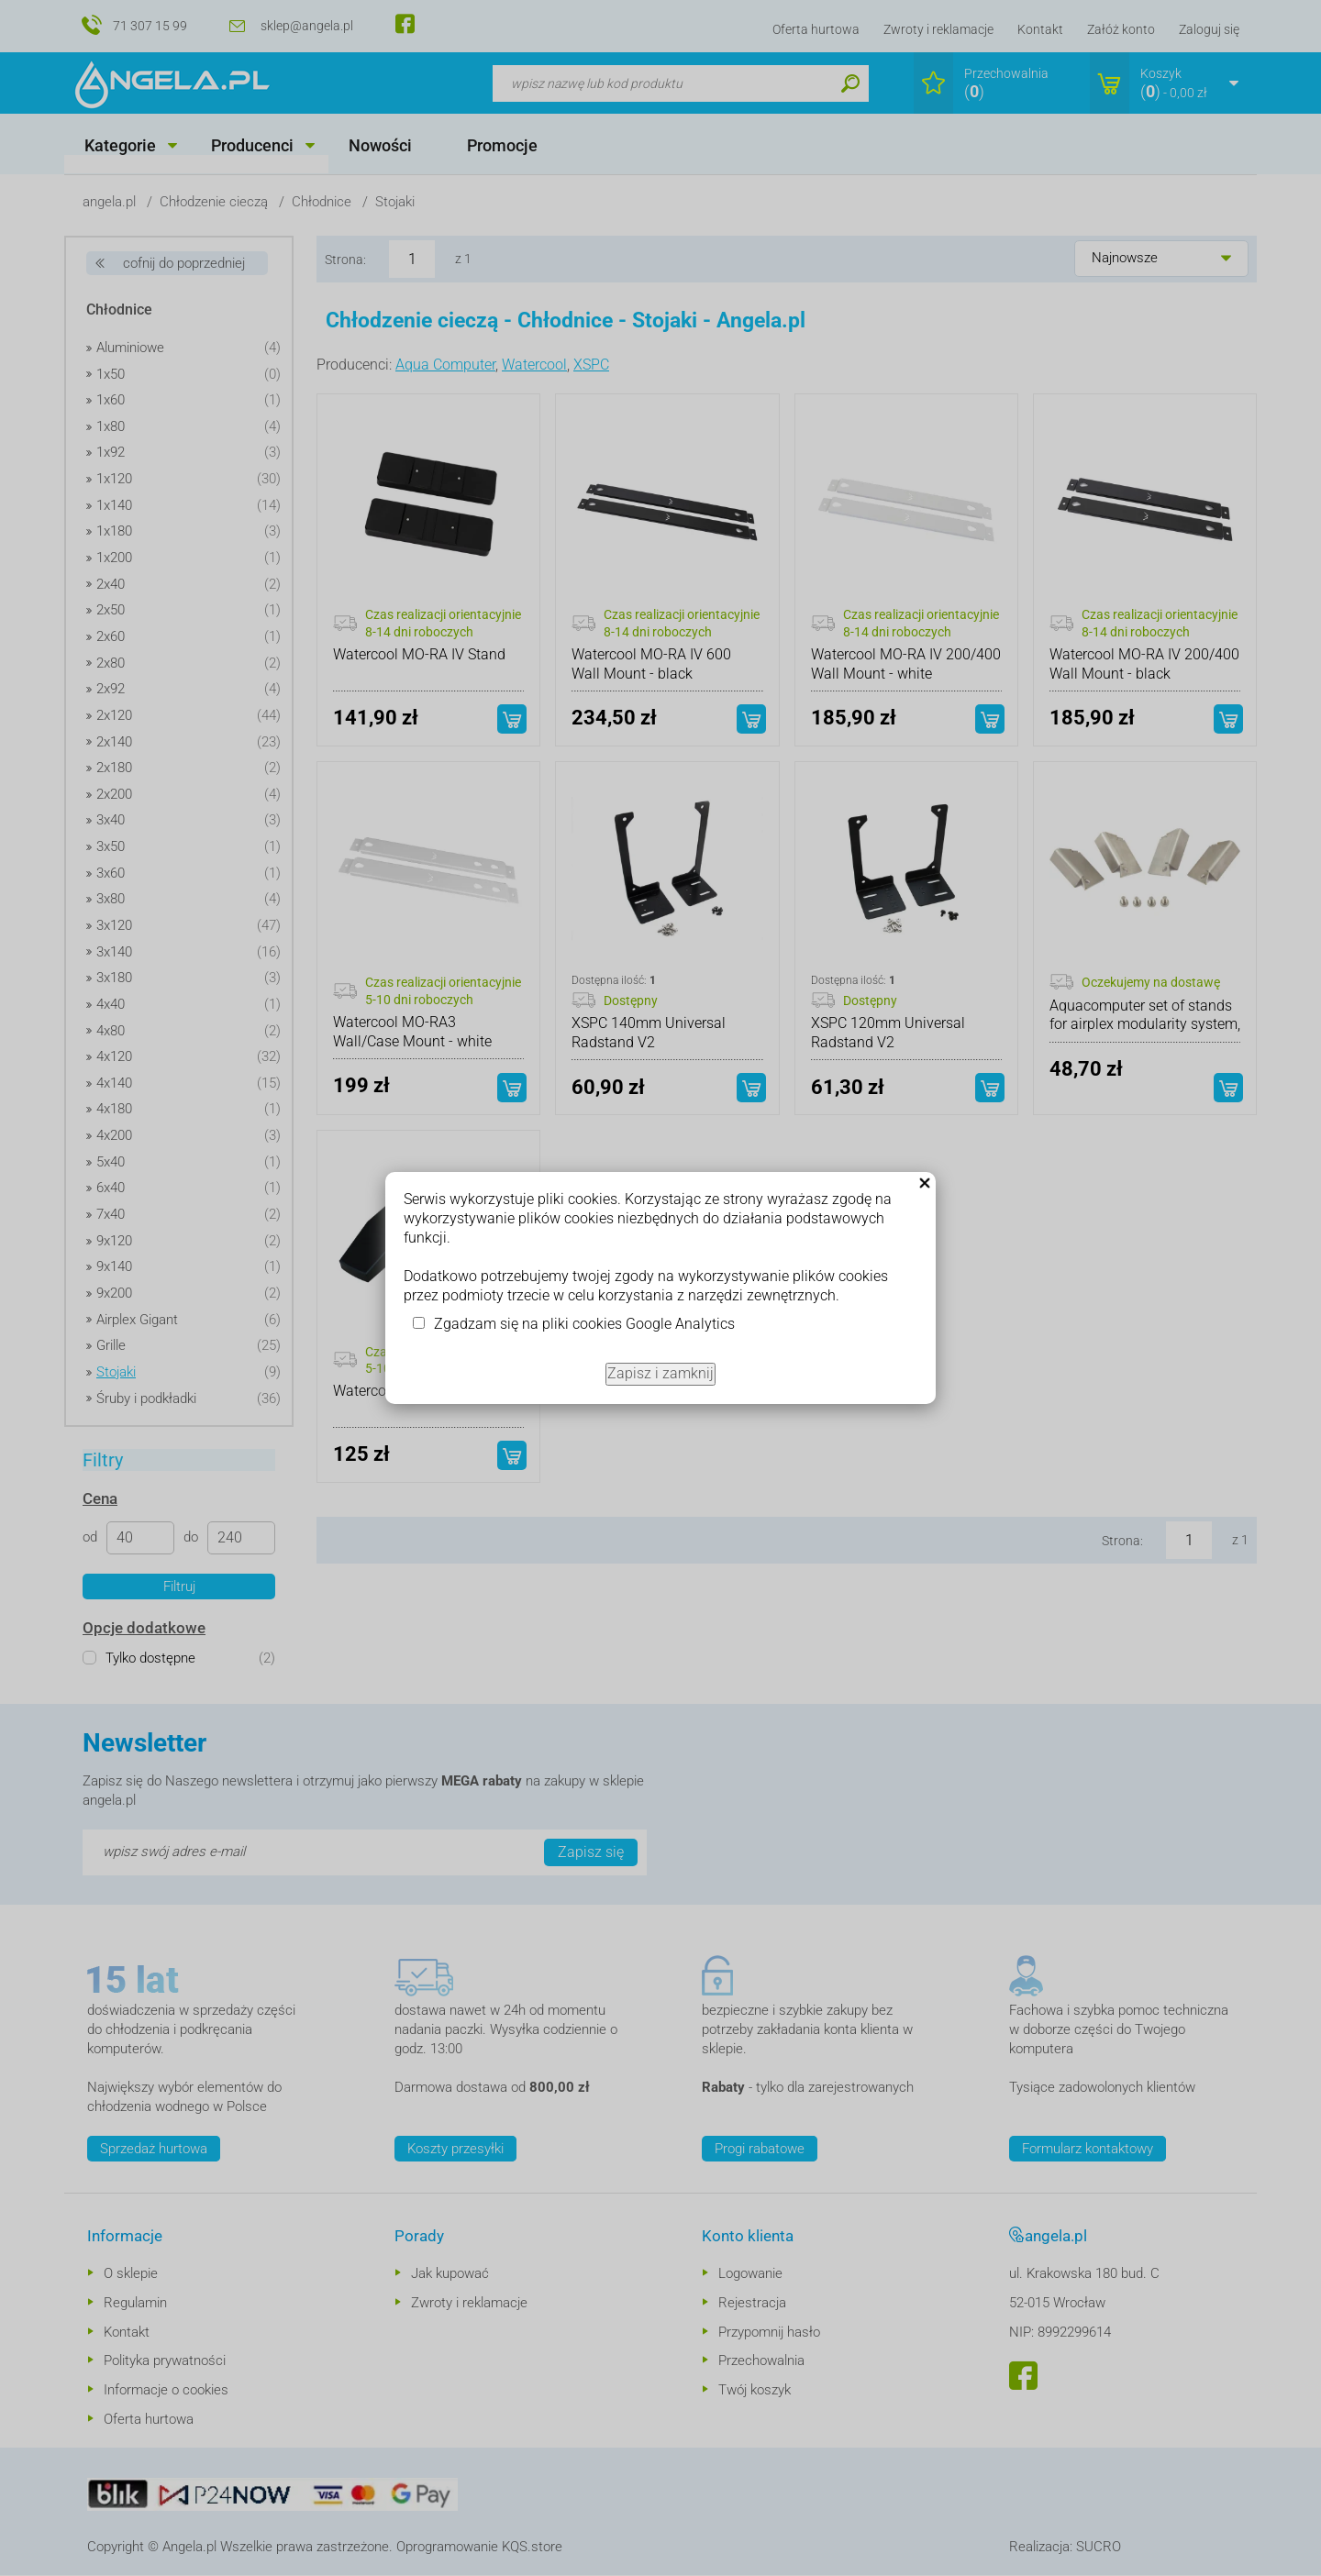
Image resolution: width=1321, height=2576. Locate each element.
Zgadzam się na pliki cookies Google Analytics (584, 1323)
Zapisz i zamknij (660, 1373)
